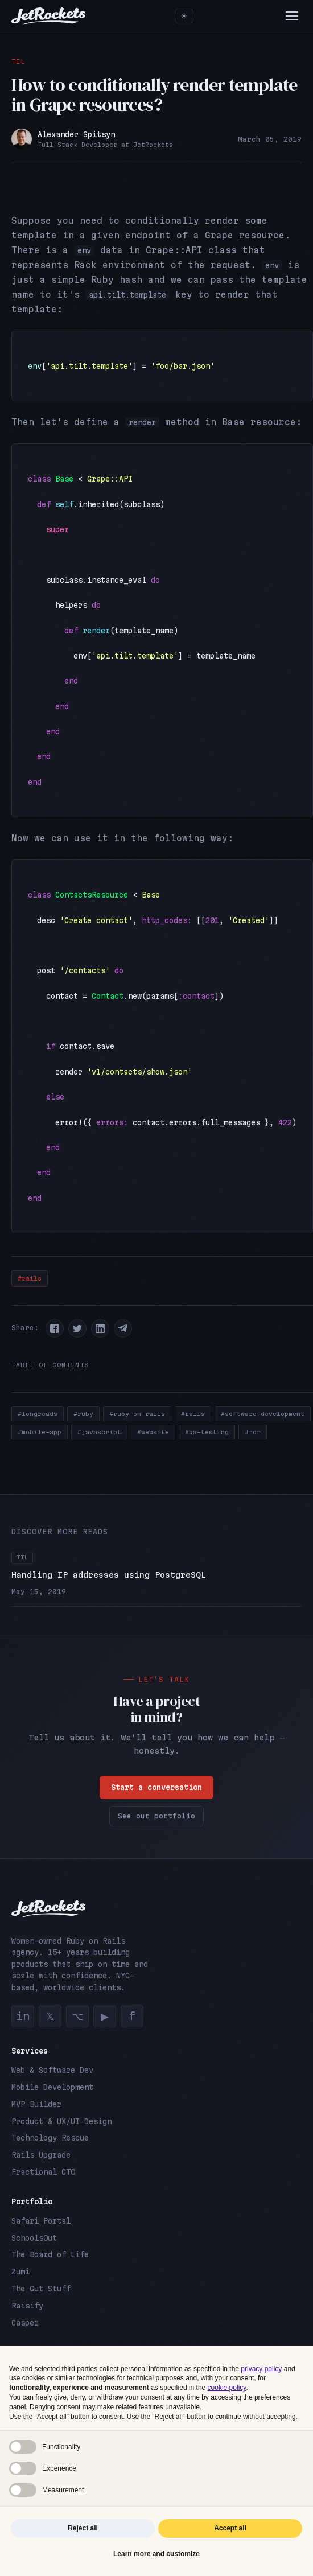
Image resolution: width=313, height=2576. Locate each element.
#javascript (99, 1432)
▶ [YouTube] (104, 2016)
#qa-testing (207, 1432)
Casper (25, 2323)
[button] (55, 1328)
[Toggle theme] (184, 16)
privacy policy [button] (261, 2369)
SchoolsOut (34, 2238)
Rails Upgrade (41, 2155)
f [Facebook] (132, 2016)
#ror (253, 1432)
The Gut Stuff (41, 2289)
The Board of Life (50, 2254)
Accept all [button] (230, 2528)
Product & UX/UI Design (61, 2121)
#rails (30, 1278)
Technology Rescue (50, 2138)
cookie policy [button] (227, 2388)
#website (153, 1432)
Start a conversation (156, 1794)
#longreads (37, 1413)
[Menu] (292, 16)
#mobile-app (39, 1432)
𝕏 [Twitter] (50, 2016)
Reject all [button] (83, 2528)
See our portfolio (156, 1822)
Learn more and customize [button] (156, 2554)
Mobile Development (52, 2087)
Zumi (20, 2271)
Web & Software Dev (52, 2070)
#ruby (83, 1413)
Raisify (27, 2306)
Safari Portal (41, 2221)
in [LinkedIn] (22, 2016)
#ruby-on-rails (137, 1413)
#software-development (262, 1413)
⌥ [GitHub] (78, 2016)
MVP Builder (36, 2104)
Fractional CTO (43, 2172)
